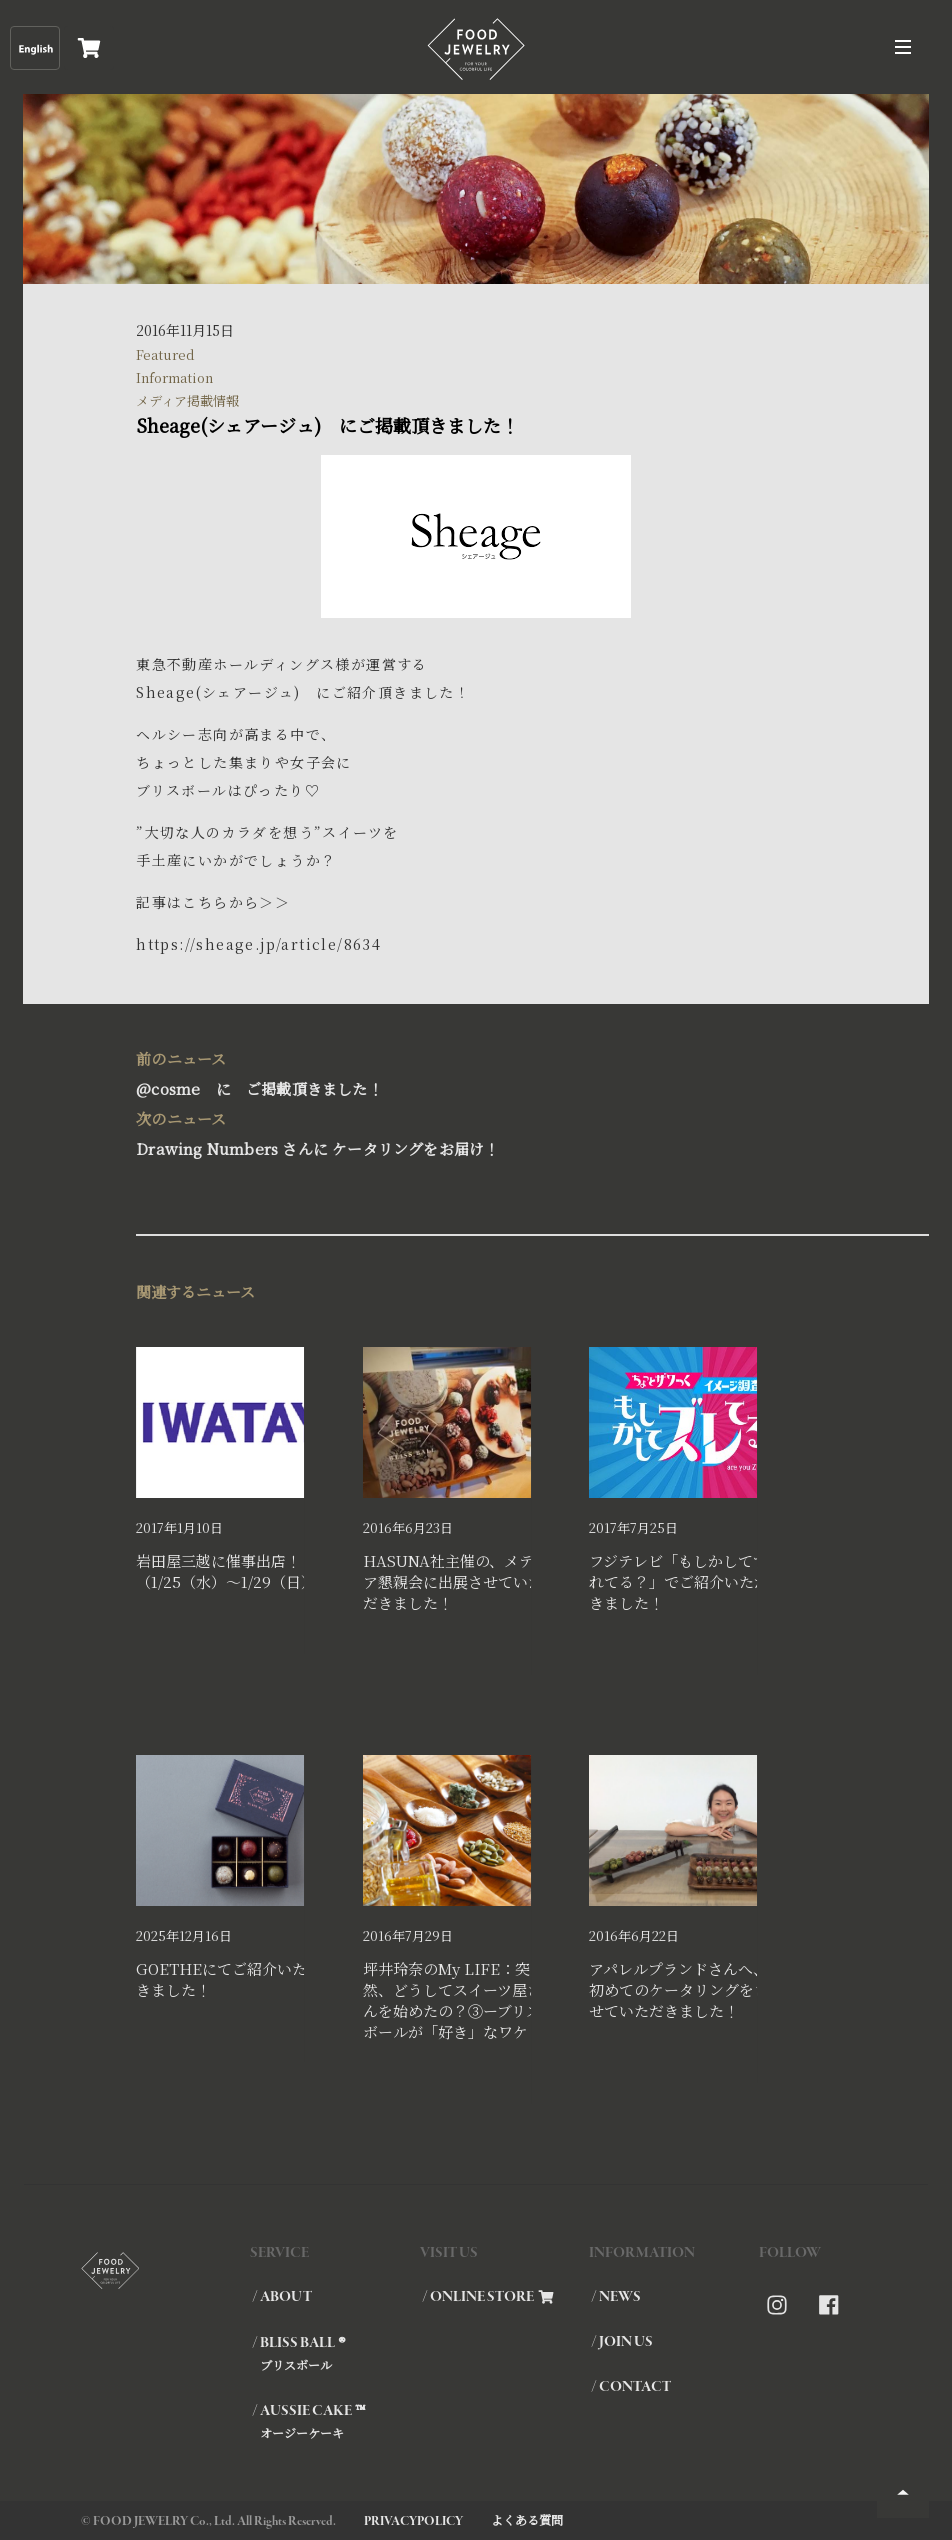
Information (174, 377)
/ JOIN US (622, 2342)
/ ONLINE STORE (488, 2297)
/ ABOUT (282, 2297)
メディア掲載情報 (187, 400)
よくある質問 (527, 2519)
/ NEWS (616, 2297)
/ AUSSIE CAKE (335, 2421)
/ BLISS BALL (335, 2353)
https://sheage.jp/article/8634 (258, 944)
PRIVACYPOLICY (413, 2521)
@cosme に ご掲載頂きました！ (466, 1071)
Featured (165, 354)
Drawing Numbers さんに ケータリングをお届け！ (466, 1131)
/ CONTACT (631, 2387)
